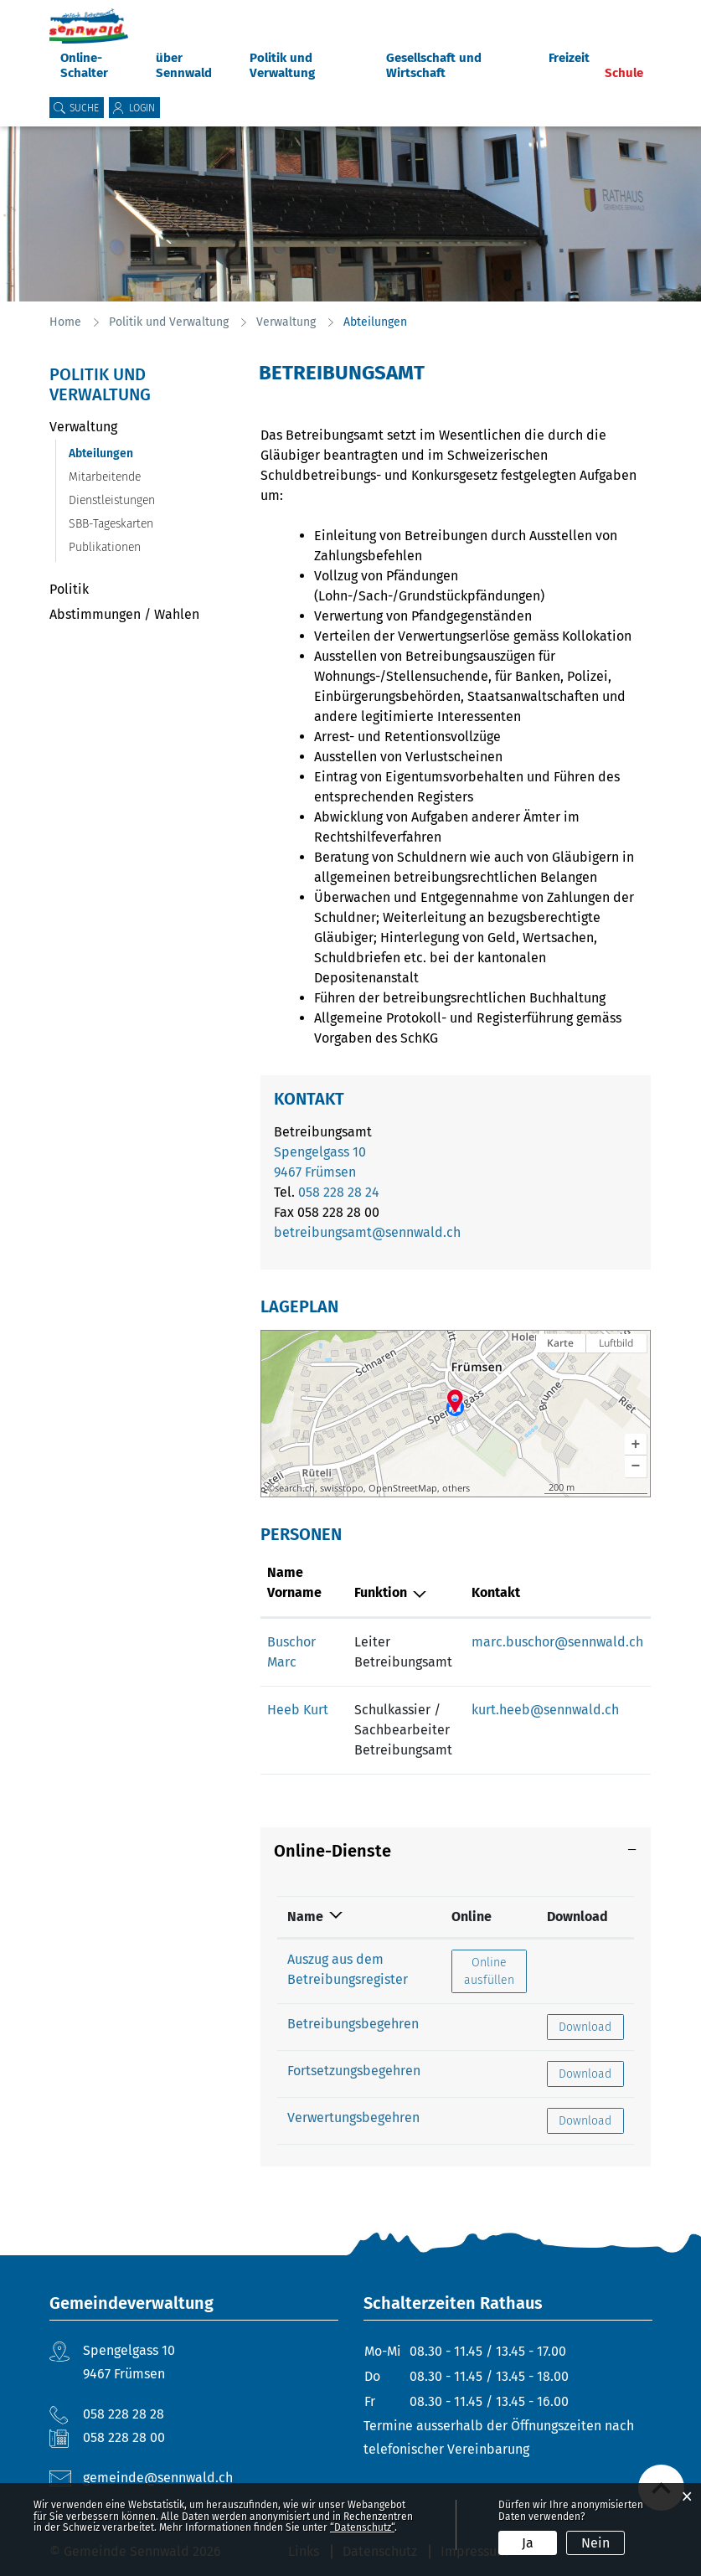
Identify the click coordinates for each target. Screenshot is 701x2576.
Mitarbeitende (105, 477)
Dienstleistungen (112, 500)
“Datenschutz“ (362, 2527)
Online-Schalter (84, 65)
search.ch (295, 1488)
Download (591, 2026)
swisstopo (341, 1488)
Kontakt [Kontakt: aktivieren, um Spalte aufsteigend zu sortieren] (496, 1592)
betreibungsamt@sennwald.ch (367, 1232)
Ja (527, 2543)
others (456, 1488)
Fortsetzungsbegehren (353, 2071)
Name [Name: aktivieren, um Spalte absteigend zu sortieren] (305, 1916)
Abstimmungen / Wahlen (124, 614)
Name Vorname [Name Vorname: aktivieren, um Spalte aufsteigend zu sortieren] (294, 1582)
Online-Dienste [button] (332, 1851)
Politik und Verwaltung (282, 65)
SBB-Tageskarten (111, 524)
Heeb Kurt (297, 1710)
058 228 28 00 (124, 2437)
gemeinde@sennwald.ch (158, 2478)
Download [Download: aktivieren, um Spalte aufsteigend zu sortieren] (577, 1916)
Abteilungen (136, 453)
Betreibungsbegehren (353, 2024)
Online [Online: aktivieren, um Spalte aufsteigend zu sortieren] (471, 1916)
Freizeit (569, 57)
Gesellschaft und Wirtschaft (434, 65)
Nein (595, 2543)
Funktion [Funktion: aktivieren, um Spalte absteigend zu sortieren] (380, 1592)
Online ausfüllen (495, 1970)
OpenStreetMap (403, 1488)
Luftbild (616, 1343)
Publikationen (105, 547)
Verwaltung (83, 427)
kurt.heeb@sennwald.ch (545, 1710)
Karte (560, 1343)
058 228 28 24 (338, 1192)
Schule (624, 72)
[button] (636, 1444)
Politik (69, 589)
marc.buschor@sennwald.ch (557, 1642)
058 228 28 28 (123, 2414)
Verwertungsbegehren (353, 2117)
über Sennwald (184, 65)
